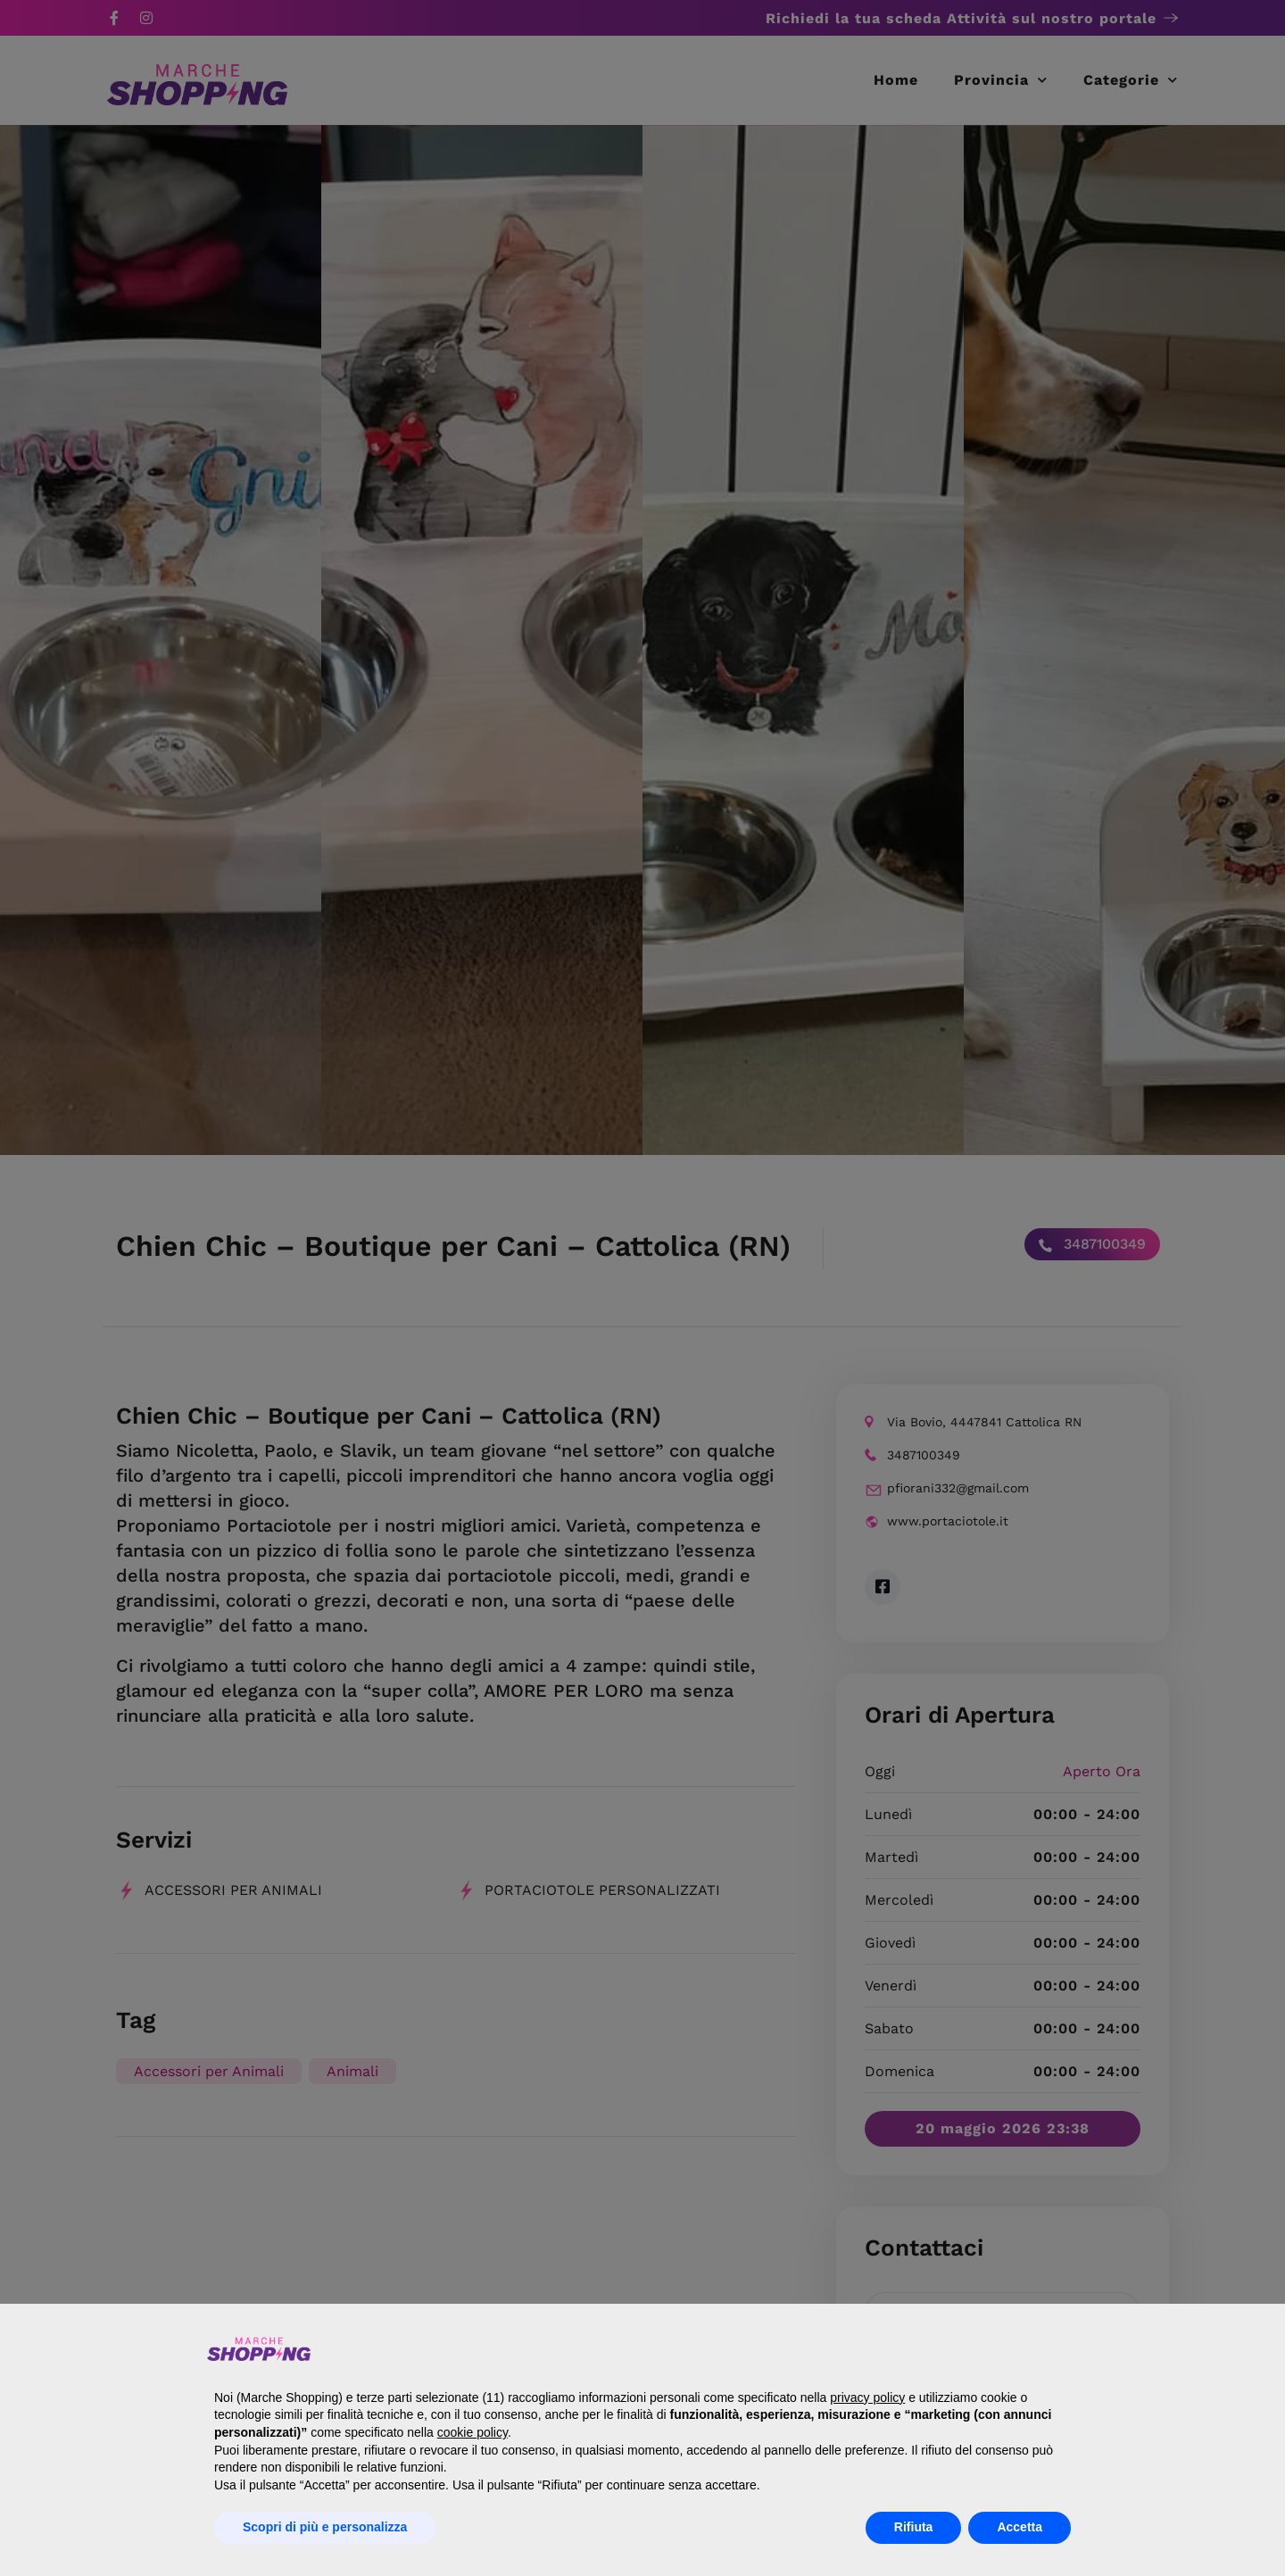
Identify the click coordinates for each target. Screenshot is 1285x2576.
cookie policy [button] (472, 2432)
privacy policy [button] (867, 2397)
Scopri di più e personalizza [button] (325, 2527)
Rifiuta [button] (913, 2527)
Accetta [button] (1019, 2527)
